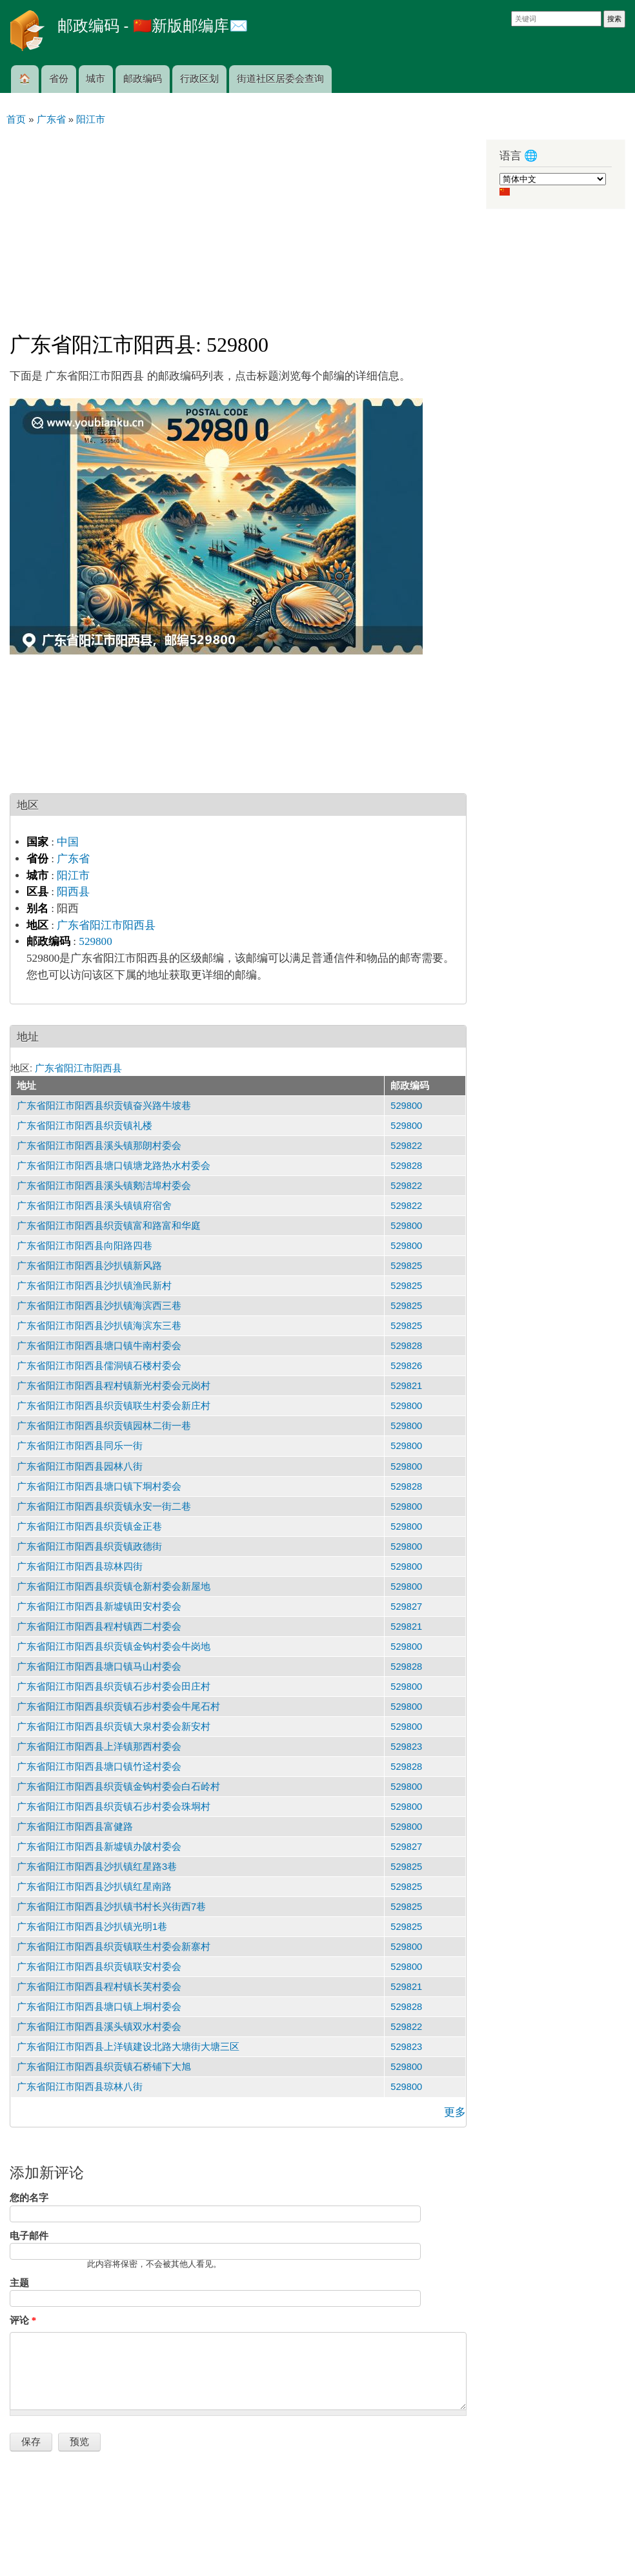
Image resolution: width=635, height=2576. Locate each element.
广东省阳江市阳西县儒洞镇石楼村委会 (99, 1366)
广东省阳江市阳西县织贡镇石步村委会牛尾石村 (118, 1706)
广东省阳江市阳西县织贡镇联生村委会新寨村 (113, 1947)
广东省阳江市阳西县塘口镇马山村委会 (99, 1666)
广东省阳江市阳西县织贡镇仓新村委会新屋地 (113, 1586)
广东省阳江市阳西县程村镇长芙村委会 (99, 1987)
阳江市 (73, 875)
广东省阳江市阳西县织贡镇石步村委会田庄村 (113, 1686)
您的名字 (29, 2198)
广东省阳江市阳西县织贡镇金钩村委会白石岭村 (118, 1786)
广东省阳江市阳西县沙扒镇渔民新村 (94, 1286)
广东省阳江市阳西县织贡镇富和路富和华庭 (109, 1226)
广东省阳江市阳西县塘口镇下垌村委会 (99, 1486)
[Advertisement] (238, 223)
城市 (95, 79)
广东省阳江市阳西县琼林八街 (80, 2087)
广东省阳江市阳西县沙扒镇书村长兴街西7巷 (111, 1907)
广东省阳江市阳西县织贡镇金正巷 (89, 1526)
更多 (455, 2112)
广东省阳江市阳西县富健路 (75, 1826)
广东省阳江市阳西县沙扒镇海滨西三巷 (99, 1306)
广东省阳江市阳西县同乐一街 (80, 1446)
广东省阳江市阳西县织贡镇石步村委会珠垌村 (113, 1806)
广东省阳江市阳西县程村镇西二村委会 (99, 1626)
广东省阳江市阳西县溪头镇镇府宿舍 (94, 1206)
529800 (95, 941)
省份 (58, 79)
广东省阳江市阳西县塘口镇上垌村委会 (99, 2007)
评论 (23, 2320)
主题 (19, 2283)
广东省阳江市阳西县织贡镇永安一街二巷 (104, 1506)
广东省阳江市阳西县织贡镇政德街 (89, 1546)
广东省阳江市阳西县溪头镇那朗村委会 (99, 1146)
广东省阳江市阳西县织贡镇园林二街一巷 (104, 1426)
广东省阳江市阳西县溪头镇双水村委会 (99, 2027)
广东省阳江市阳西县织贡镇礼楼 (84, 1126)
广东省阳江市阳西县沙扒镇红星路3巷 (97, 1866)
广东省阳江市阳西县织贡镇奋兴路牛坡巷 (104, 1105)
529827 (406, 1606)
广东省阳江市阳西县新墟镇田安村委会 (99, 1606)
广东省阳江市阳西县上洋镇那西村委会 (99, 1746)
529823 (406, 1746)
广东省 (73, 859)
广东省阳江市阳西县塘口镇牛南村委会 (99, 1346)
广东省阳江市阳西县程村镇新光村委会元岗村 (113, 1386)
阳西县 (73, 892)
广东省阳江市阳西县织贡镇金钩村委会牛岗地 (113, 1646)
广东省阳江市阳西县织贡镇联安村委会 (99, 1967)
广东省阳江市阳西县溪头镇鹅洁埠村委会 (104, 1186)
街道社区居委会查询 (280, 79)
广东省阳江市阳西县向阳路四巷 (84, 1246)
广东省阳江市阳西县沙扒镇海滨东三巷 (99, 1326)
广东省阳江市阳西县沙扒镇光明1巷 (92, 1927)
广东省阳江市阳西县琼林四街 (80, 1566)
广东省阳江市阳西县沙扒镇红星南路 (94, 1886)
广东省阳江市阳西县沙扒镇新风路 (89, 1266)
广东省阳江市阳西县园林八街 (80, 1466)
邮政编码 (142, 79)
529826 (406, 1366)
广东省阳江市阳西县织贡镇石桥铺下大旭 (104, 2067)
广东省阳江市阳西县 (106, 925)
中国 (68, 842)
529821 (406, 1386)
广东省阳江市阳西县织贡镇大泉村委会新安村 (113, 1726)
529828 (406, 1166)
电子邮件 (29, 2236)
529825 (406, 1266)
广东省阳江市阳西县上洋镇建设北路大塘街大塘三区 (128, 2047)
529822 (406, 1146)
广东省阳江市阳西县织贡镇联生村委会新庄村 (113, 1406)
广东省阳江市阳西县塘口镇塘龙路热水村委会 (113, 1166)
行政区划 (199, 79)
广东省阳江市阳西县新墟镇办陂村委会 (99, 1846)
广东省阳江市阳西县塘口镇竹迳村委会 (99, 1766)
